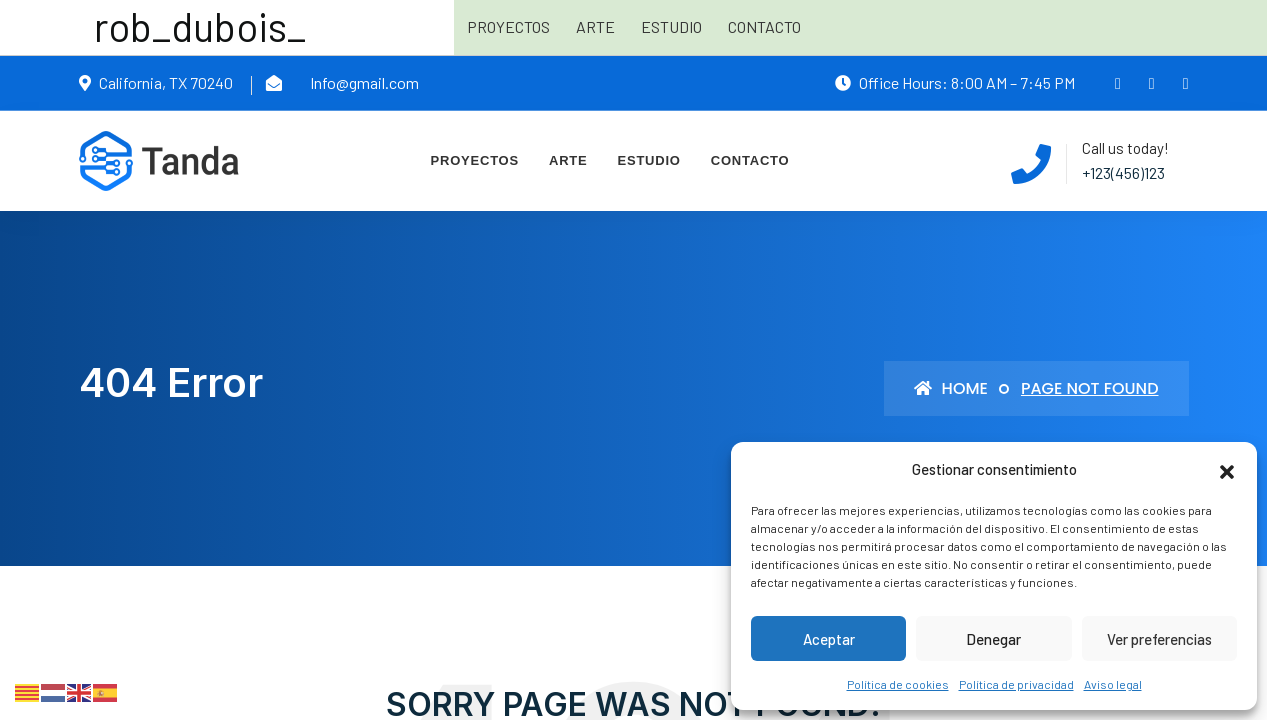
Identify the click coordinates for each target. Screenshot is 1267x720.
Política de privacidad (1016, 684)
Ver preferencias (1159, 639)
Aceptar (829, 639)
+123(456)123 (1123, 172)
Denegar (993, 639)
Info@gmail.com (364, 82)
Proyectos (508, 26)
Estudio (671, 26)
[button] (1227, 469)
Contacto (764, 26)
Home (950, 388)
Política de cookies (898, 684)
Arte (595, 26)
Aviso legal (1113, 684)
